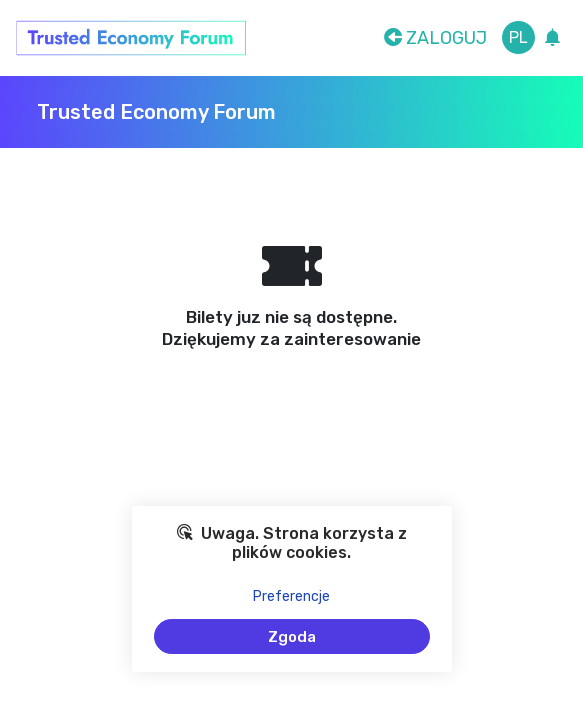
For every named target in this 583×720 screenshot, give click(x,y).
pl (518, 37)
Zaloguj (435, 38)
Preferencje (291, 596)
